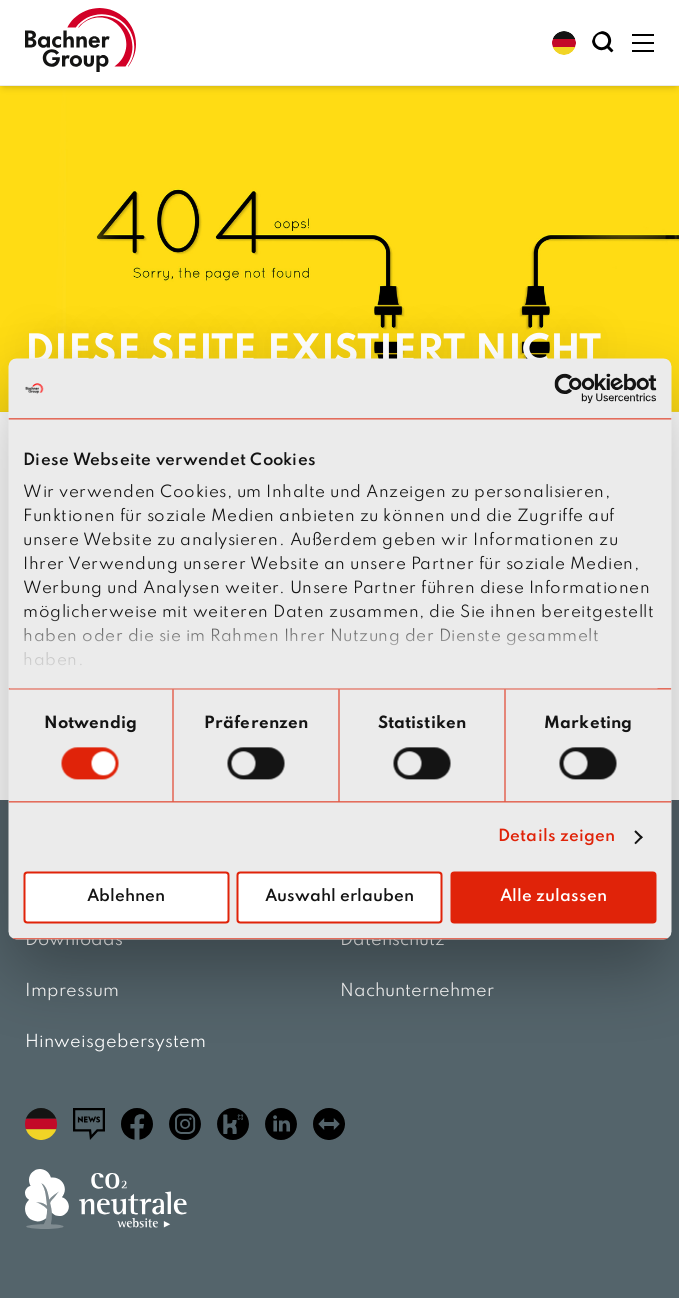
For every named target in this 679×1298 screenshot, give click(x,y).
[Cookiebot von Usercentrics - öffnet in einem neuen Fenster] (568, 388)
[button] (564, 43)
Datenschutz (392, 940)
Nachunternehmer (417, 991)
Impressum (72, 991)
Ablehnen (126, 897)
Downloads (74, 940)
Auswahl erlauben (339, 897)
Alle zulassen (553, 897)
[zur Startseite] (80, 42)
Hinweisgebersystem (115, 1042)
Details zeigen (556, 836)
